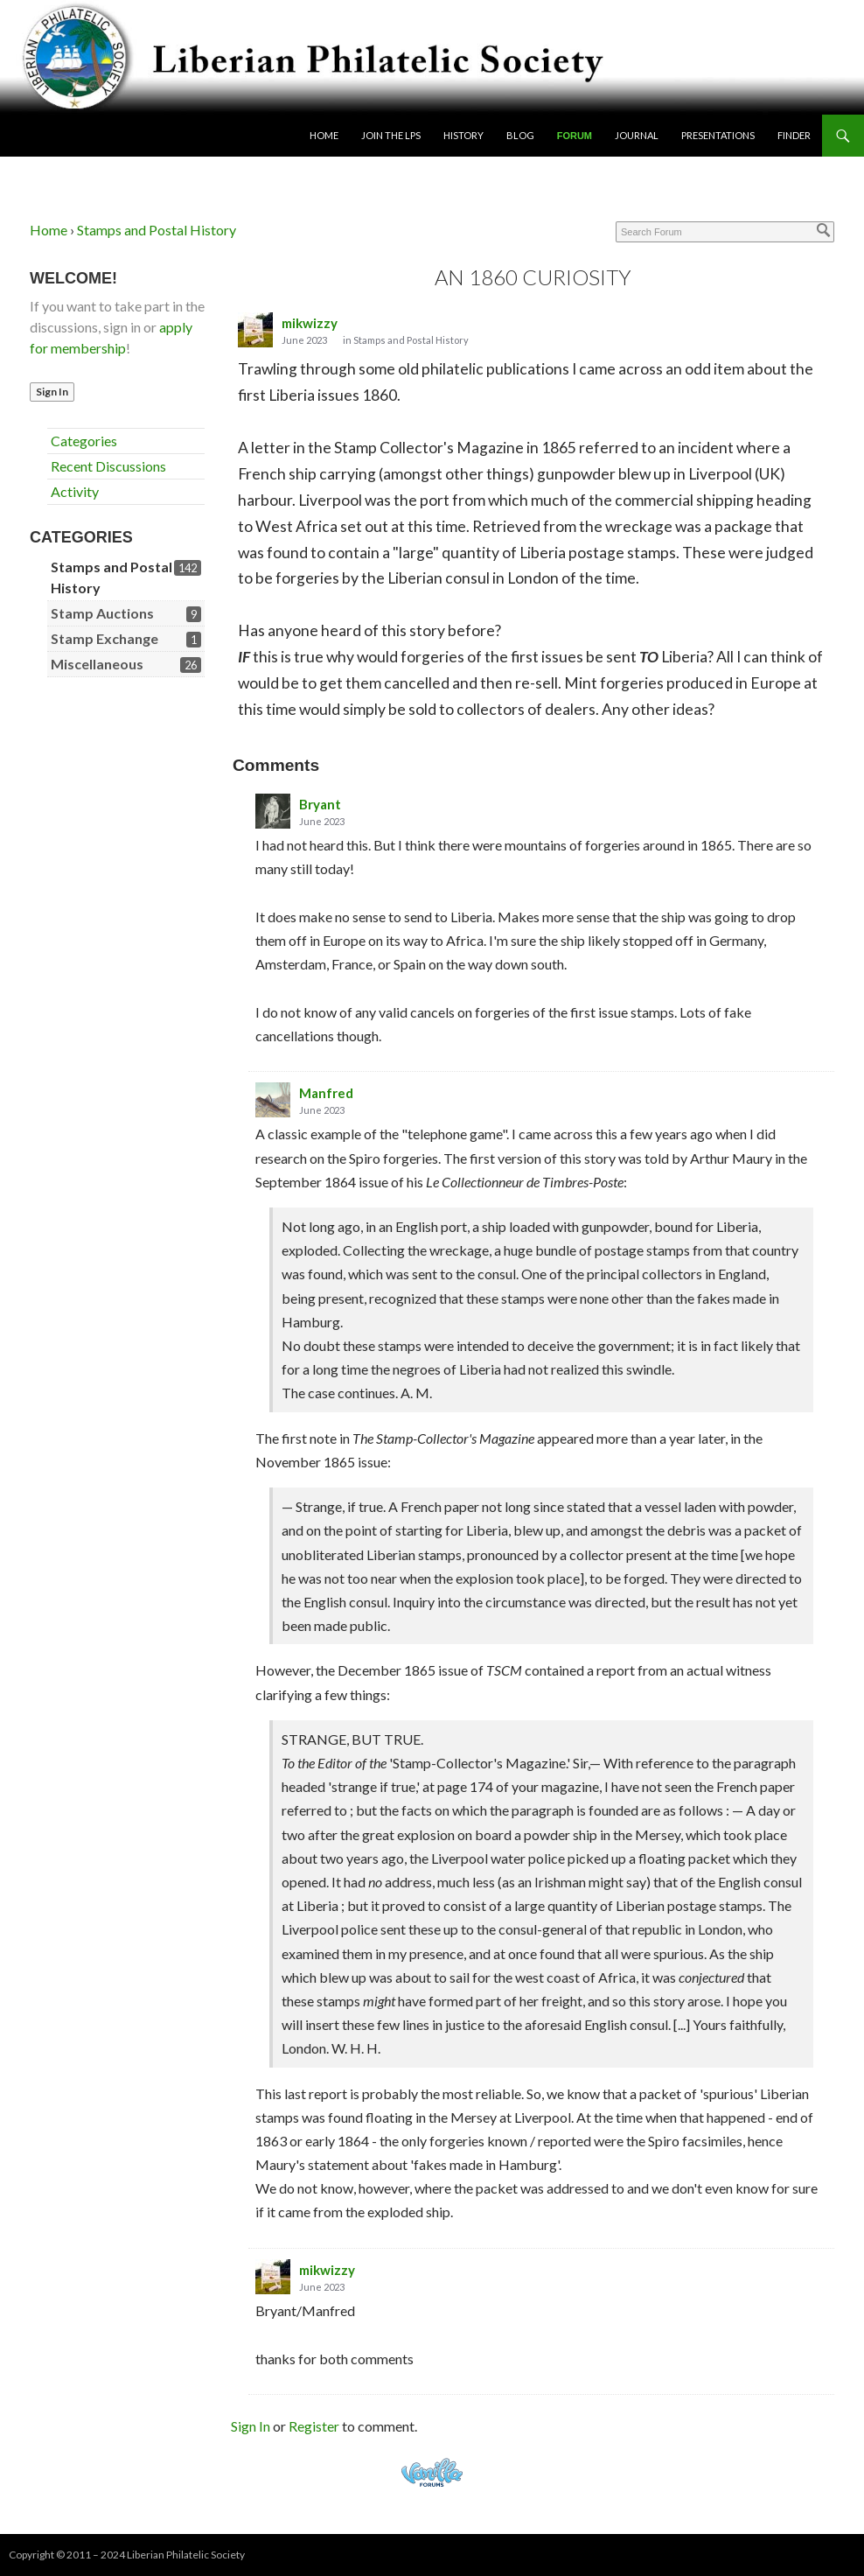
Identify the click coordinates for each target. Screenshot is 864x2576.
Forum (574, 135)
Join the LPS (391, 135)
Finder (794, 135)
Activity (75, 491)
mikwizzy (310, 323)
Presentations (718, 135)
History (463, 135)
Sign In (52, 391)
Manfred (326, 1093)
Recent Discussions (108, 466)
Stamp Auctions (102, 613)
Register (314, 2426)
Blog (520, 135)
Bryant (320, 804)
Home (324, 135)
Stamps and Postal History (411, 340)
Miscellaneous (97, 663)
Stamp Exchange (104, 638)
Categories (84, 440)
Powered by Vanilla (432, 2472)
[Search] (824, 230)
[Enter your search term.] (725, 231)
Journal (636, 135)
